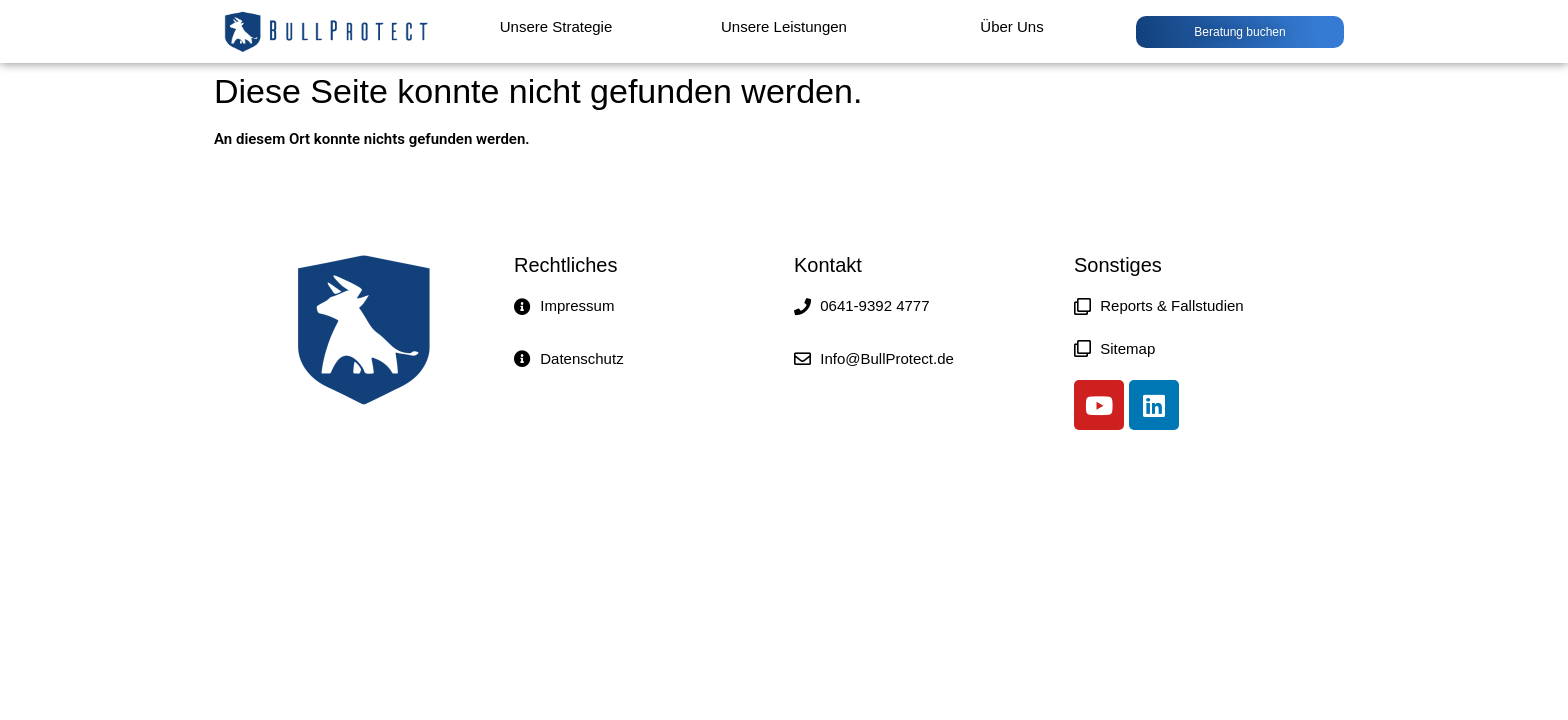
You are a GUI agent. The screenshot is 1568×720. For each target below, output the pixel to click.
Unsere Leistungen (784, 26)
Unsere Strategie (556, 26)
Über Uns (1011, 26)
